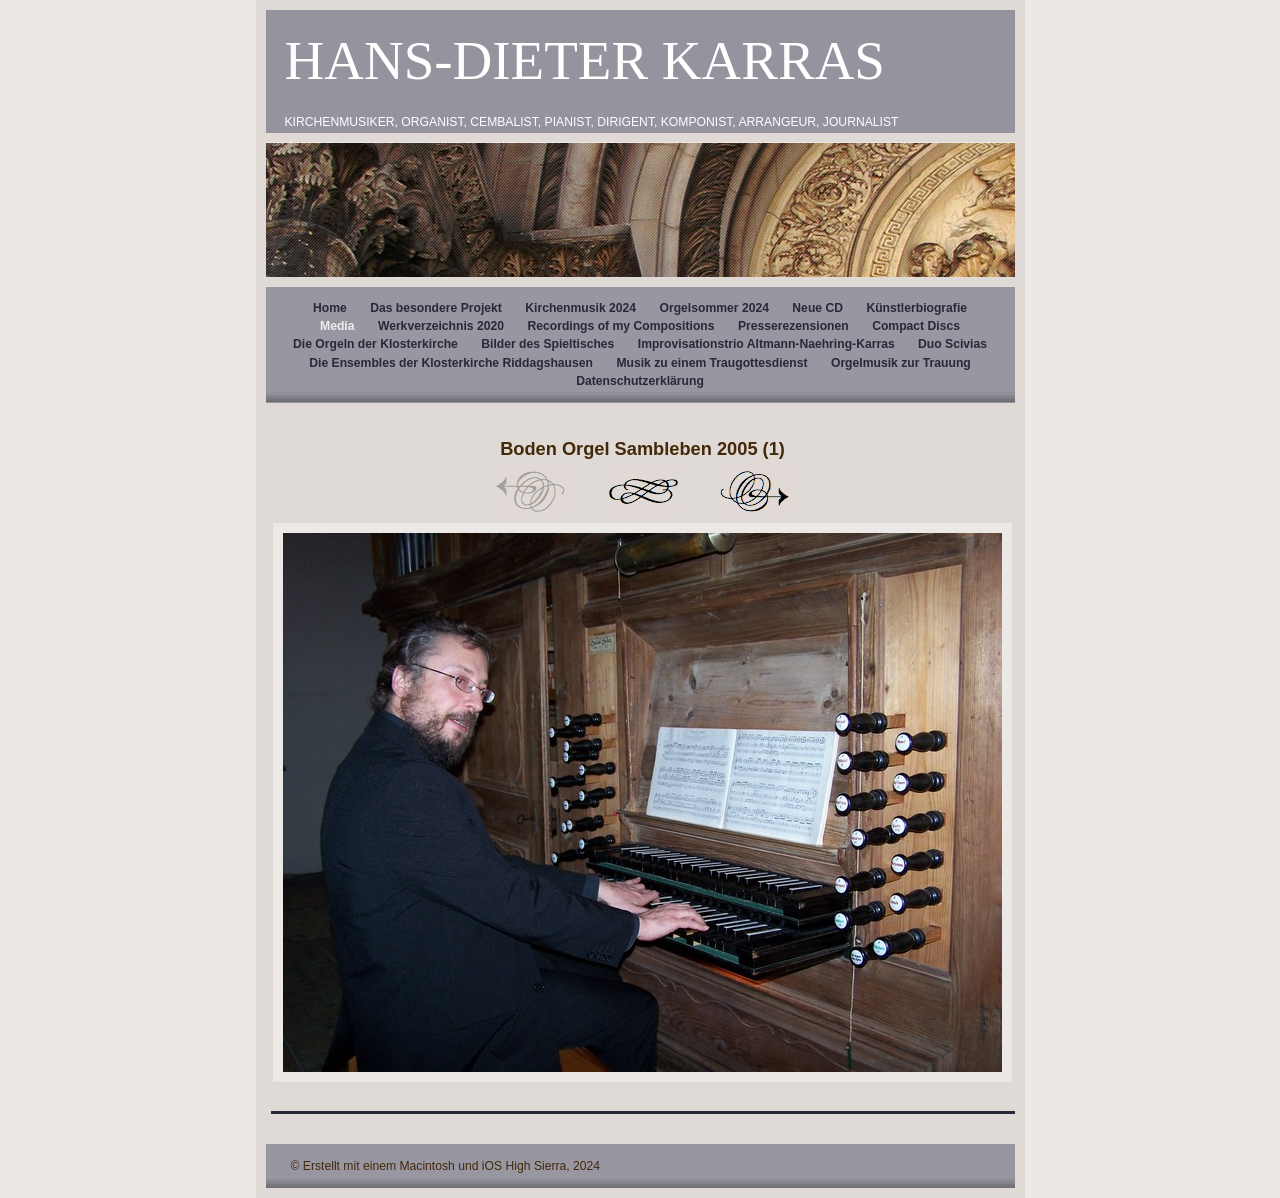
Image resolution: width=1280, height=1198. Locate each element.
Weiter (755, 491)
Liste (643, 491)
